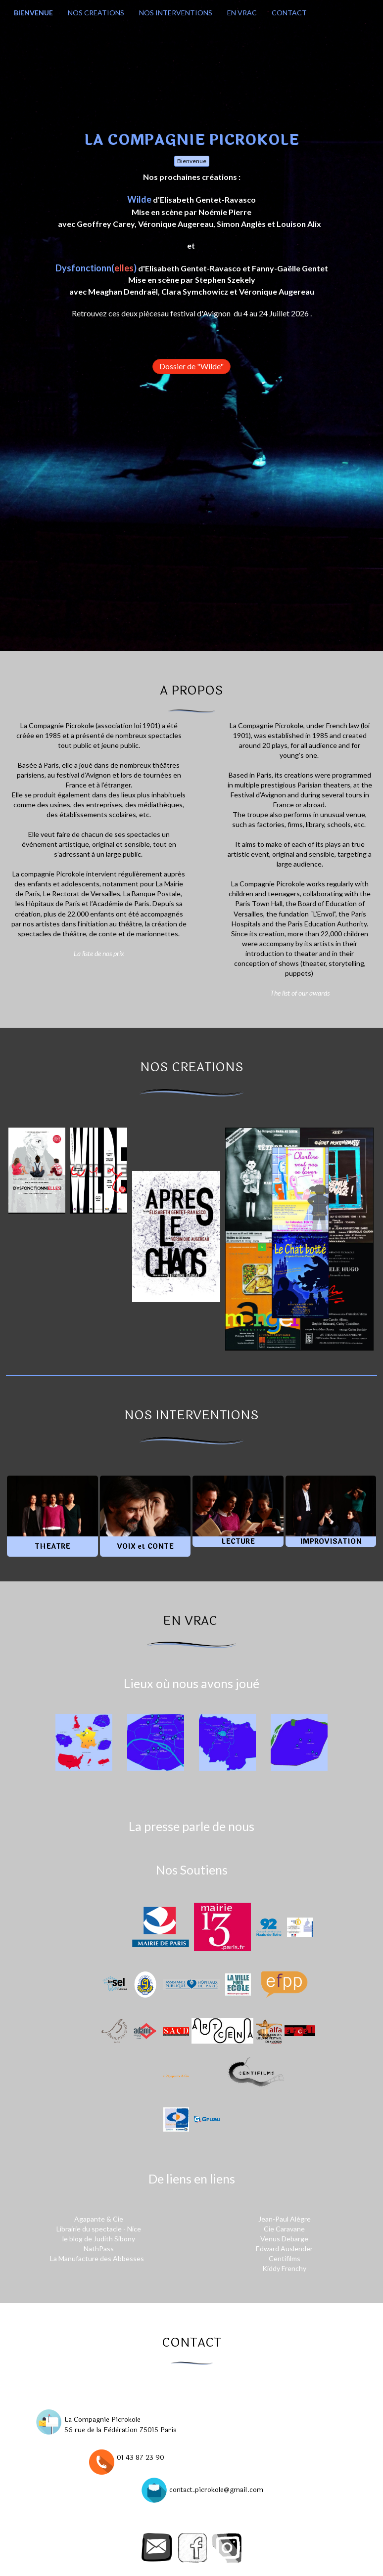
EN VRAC (242, 12)
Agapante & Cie (98, 2219)
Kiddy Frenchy (284, 2268)
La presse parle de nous (191, 1826)
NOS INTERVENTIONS (175, 12)
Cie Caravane (284, 2229)
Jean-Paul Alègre (285, 2219)
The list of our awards (300, 993)
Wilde (139, 199)
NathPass (99, 2248)
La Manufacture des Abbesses (97, 2258)
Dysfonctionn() (96, 267)
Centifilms (284, 2258)
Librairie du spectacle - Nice (98, 2229)
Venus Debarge (284, 2238)
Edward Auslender (284, 2248)
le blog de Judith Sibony (98, 2238)
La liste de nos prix (99, 953)
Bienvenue (191, 161)
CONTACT (289, 12)
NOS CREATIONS (96, 12)
